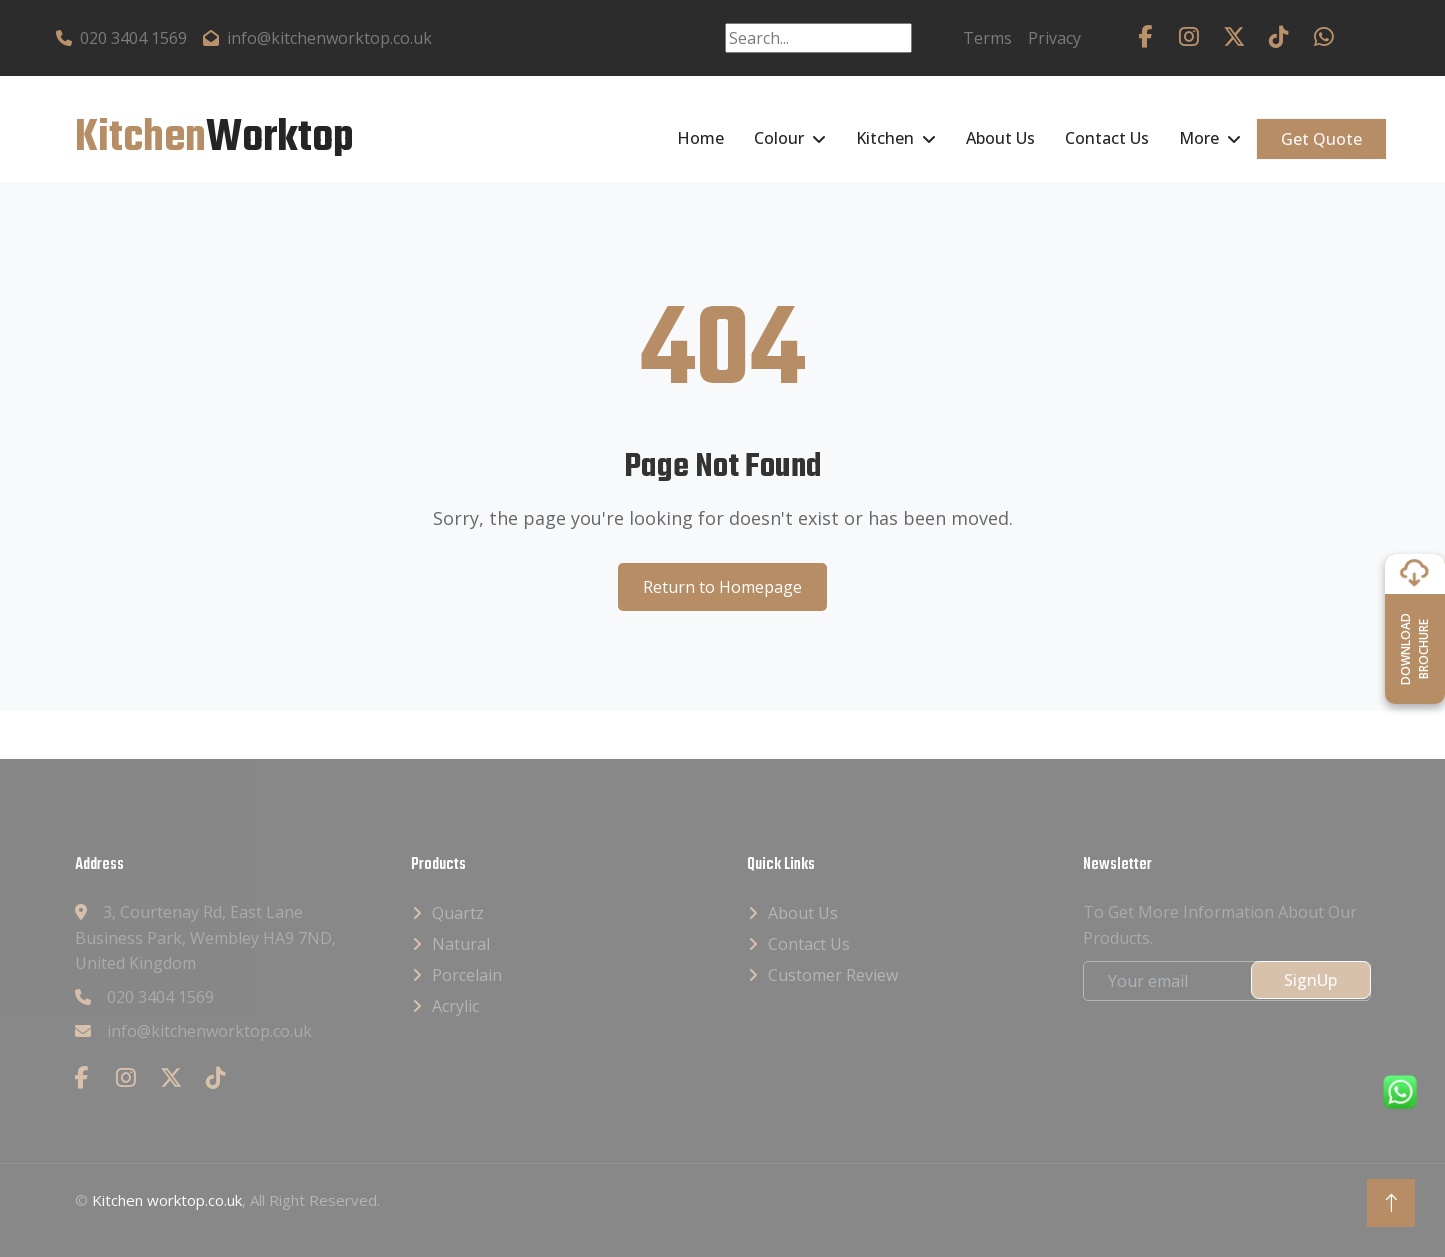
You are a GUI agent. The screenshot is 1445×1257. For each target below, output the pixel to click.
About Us (1000, 138)
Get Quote (1321, 139)
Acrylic (455, 1006)
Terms (987, 38)
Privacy (1054, 38)
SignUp (1310, 980)
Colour (779, 138)
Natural (461, 944)
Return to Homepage (722, 587)
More (1199, 138)
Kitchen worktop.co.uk (167, 1200)
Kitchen (885, 138)
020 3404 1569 (121, 38)
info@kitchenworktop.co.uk (317, 38)
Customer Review (833, 975)
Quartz (458, 913)
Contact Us (1107, 138)
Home (700, 138)
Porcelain (467, 975)
